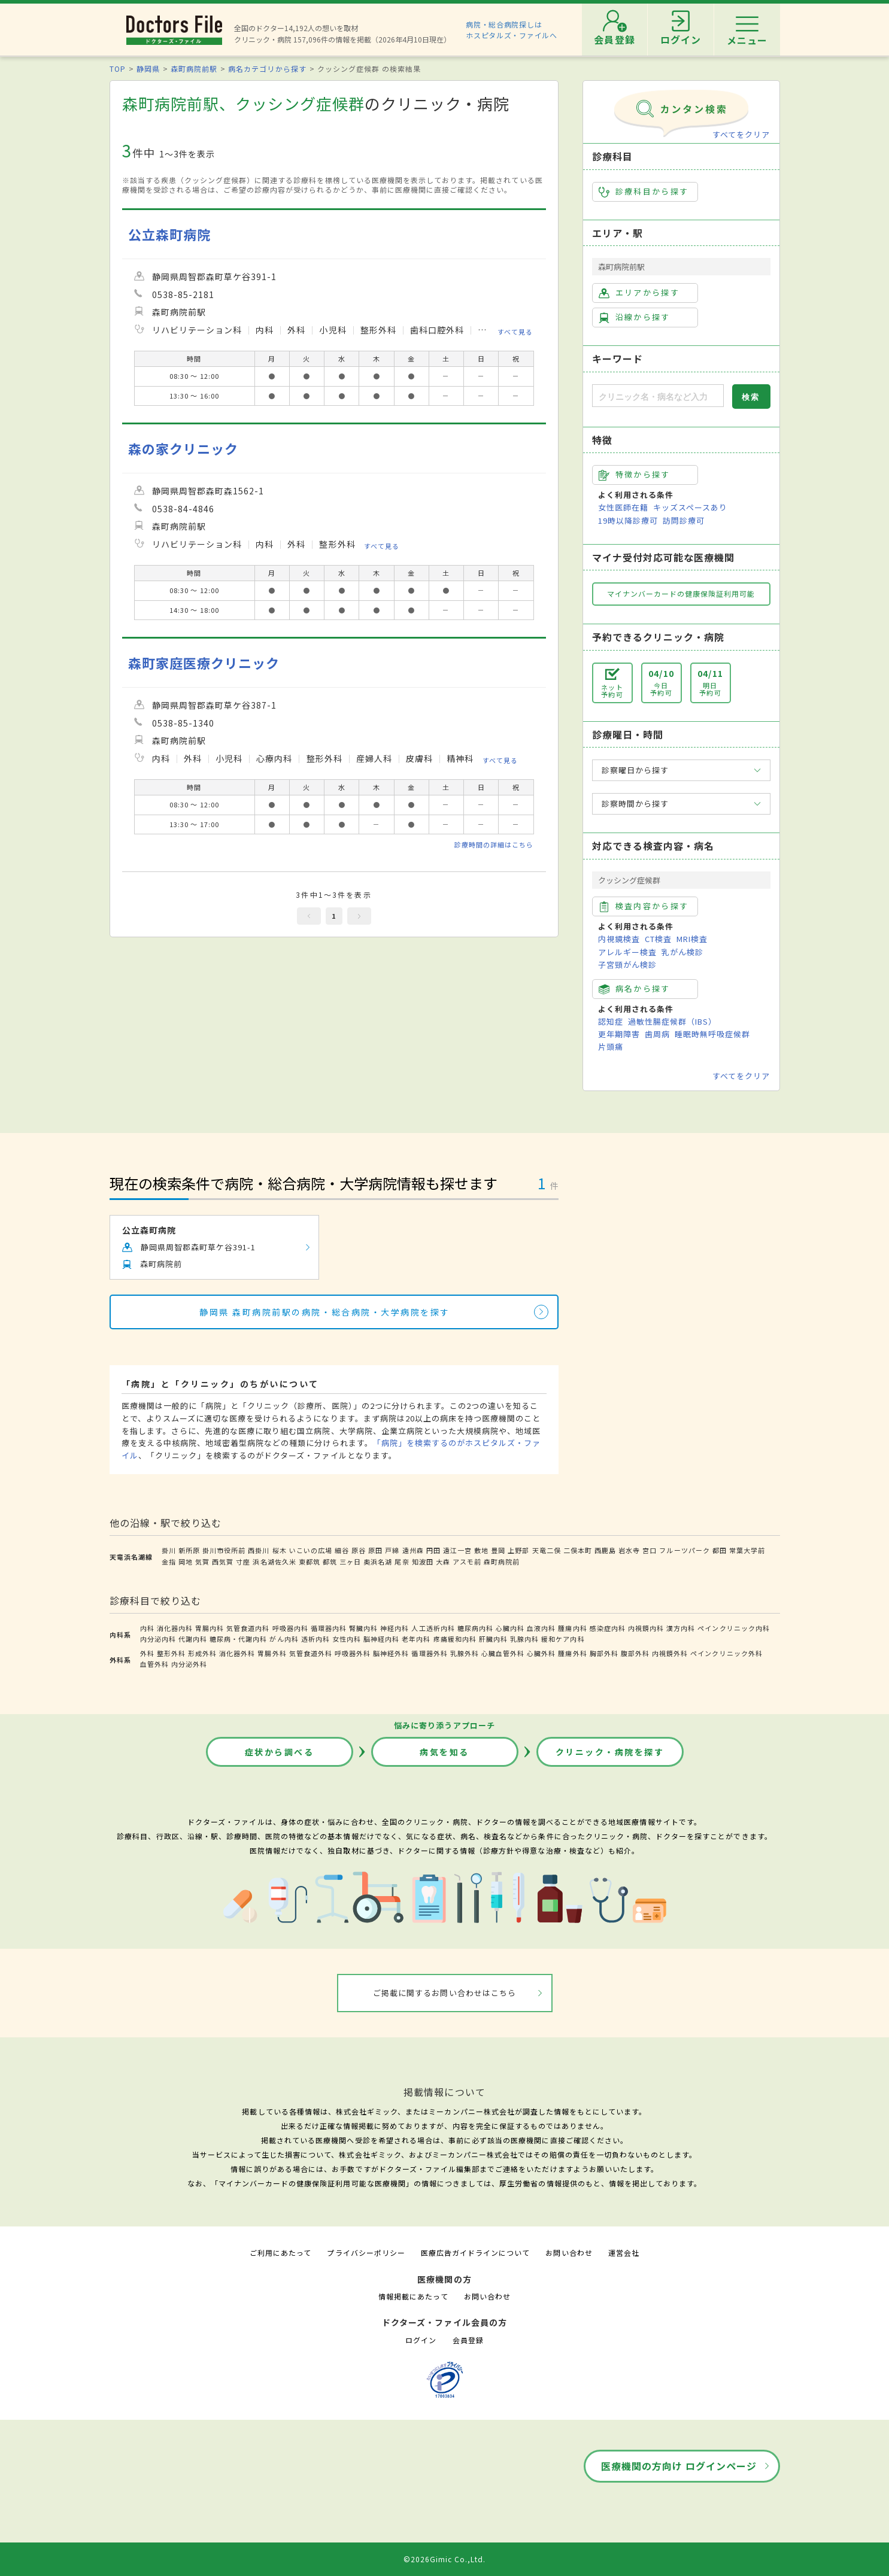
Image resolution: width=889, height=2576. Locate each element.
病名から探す (634, 989)
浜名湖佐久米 (274, 1561)
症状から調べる (279, 1752)
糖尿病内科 (475, 1628)
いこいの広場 (310, 1550)
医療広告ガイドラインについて (475, 2252)
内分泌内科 (158, 1639)
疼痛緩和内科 (455, 1639)
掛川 (169, 1550)
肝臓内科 (493, 1639)
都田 (719, 1550)
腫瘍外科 (572, 1653)
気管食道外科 (310, 1653)
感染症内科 (608, 1628)
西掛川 (258, 1550)
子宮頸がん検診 (627, 964)
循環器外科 (429, 1653)
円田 (433, 1550)
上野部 (518, 1550)
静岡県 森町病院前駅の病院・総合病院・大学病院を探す (324, 1312)
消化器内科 (175, 1628)
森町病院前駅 (194, 68)
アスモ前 (467, 1561)
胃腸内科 (209, 1628)
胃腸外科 (271, 1653)
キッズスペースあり (690, 507)
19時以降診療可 (628, 520)
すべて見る (515, 331)
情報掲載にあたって (413, 2296)
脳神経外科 (391, 1653)
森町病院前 (502, 1561)
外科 (147, 1653)
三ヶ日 (350, 1561)
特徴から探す (634, 475)
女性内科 (346, 1639)
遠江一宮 (457, 1550)
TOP (118, 68)
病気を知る (444, 1752)
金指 (169, 1561)
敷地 (481, 1550)
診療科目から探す (644, 192)
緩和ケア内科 (562, 1639)
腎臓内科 (363, 1628)
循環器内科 (329, 1628)
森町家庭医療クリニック (204, 663)
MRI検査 (692, 938)
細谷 (342, 1550)
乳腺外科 (464, 1653)
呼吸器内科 (290, 1628)
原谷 (358, 1550)
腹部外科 (635, 1653)
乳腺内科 (524, 1639)
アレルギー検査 (627, 952)
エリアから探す (639, 293)
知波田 (422, 1561)
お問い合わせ (568, 2252)
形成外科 (202, 1653)
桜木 (279, 1550)
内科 (147, 1628)
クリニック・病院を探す (610, 1752)
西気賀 (222, 1561)
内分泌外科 (189, 1664)
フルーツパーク (684, 1550)
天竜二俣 (546, 1550)
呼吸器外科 (353, 1653)
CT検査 (658, 938)
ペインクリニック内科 (733, 1628)
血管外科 (154, 1664)
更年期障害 (619, 1034)
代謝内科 (192, 1639)
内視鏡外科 (670, 1653)
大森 (443, 1561)
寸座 (243, 1561)
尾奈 (402, 1561)
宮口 (649, 1550)
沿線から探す (634, 317)
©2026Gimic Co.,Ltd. (444, 2559)
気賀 (202, 1561)
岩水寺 (629, 1550)
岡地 (185, 1561)
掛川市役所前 (223, 1550)
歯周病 (657, 1034)
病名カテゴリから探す (267, 68)
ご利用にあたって (280, 2252)
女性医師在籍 (623, 507)
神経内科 (394, 1628)
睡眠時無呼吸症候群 (712, 1034)
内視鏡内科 (646, 1628)
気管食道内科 (247, 1628)
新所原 (189, 1550)
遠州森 (413, 1550)
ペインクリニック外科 (726, 1653)
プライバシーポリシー (366, 2252)
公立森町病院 (169, 234)
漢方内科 (680, 1628)
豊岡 (498, 1550)
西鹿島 (605, 1550)
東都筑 (309, 1561)
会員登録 (468, 2340)
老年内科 (416, 1639)
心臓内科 (510, 1628)
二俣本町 (577, 1550)
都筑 (330, 1561)
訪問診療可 (684, 520)
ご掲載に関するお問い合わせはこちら (444, 1992)
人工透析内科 (432, 1628)
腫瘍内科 (572, 1628)
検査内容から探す (644, 906)
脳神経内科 (381, 1639)
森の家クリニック (183, 448)
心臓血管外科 (502, 1653)
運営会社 (623, 2252)
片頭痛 (610, 1046)
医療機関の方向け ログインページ (679, 2466)
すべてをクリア (741, 134)
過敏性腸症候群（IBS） (672, 1021)
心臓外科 (541, 1653)
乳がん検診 (682, 952)
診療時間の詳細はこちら (493, 844)
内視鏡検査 (619, 938)
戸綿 (392, 1550)
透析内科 (315, 1639)
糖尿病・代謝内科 (238, 1639)
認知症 (610, 1021)
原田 (375, 1550)
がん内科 (283, 1639)
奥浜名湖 (377, 1561)
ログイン (420, 2340)
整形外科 (171, 1653)
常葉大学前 (747, 1550)
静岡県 (148, 68)
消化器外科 (237, 1653)
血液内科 (541, 1628)
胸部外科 (604, 1653)
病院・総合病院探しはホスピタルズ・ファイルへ (511, 29)
